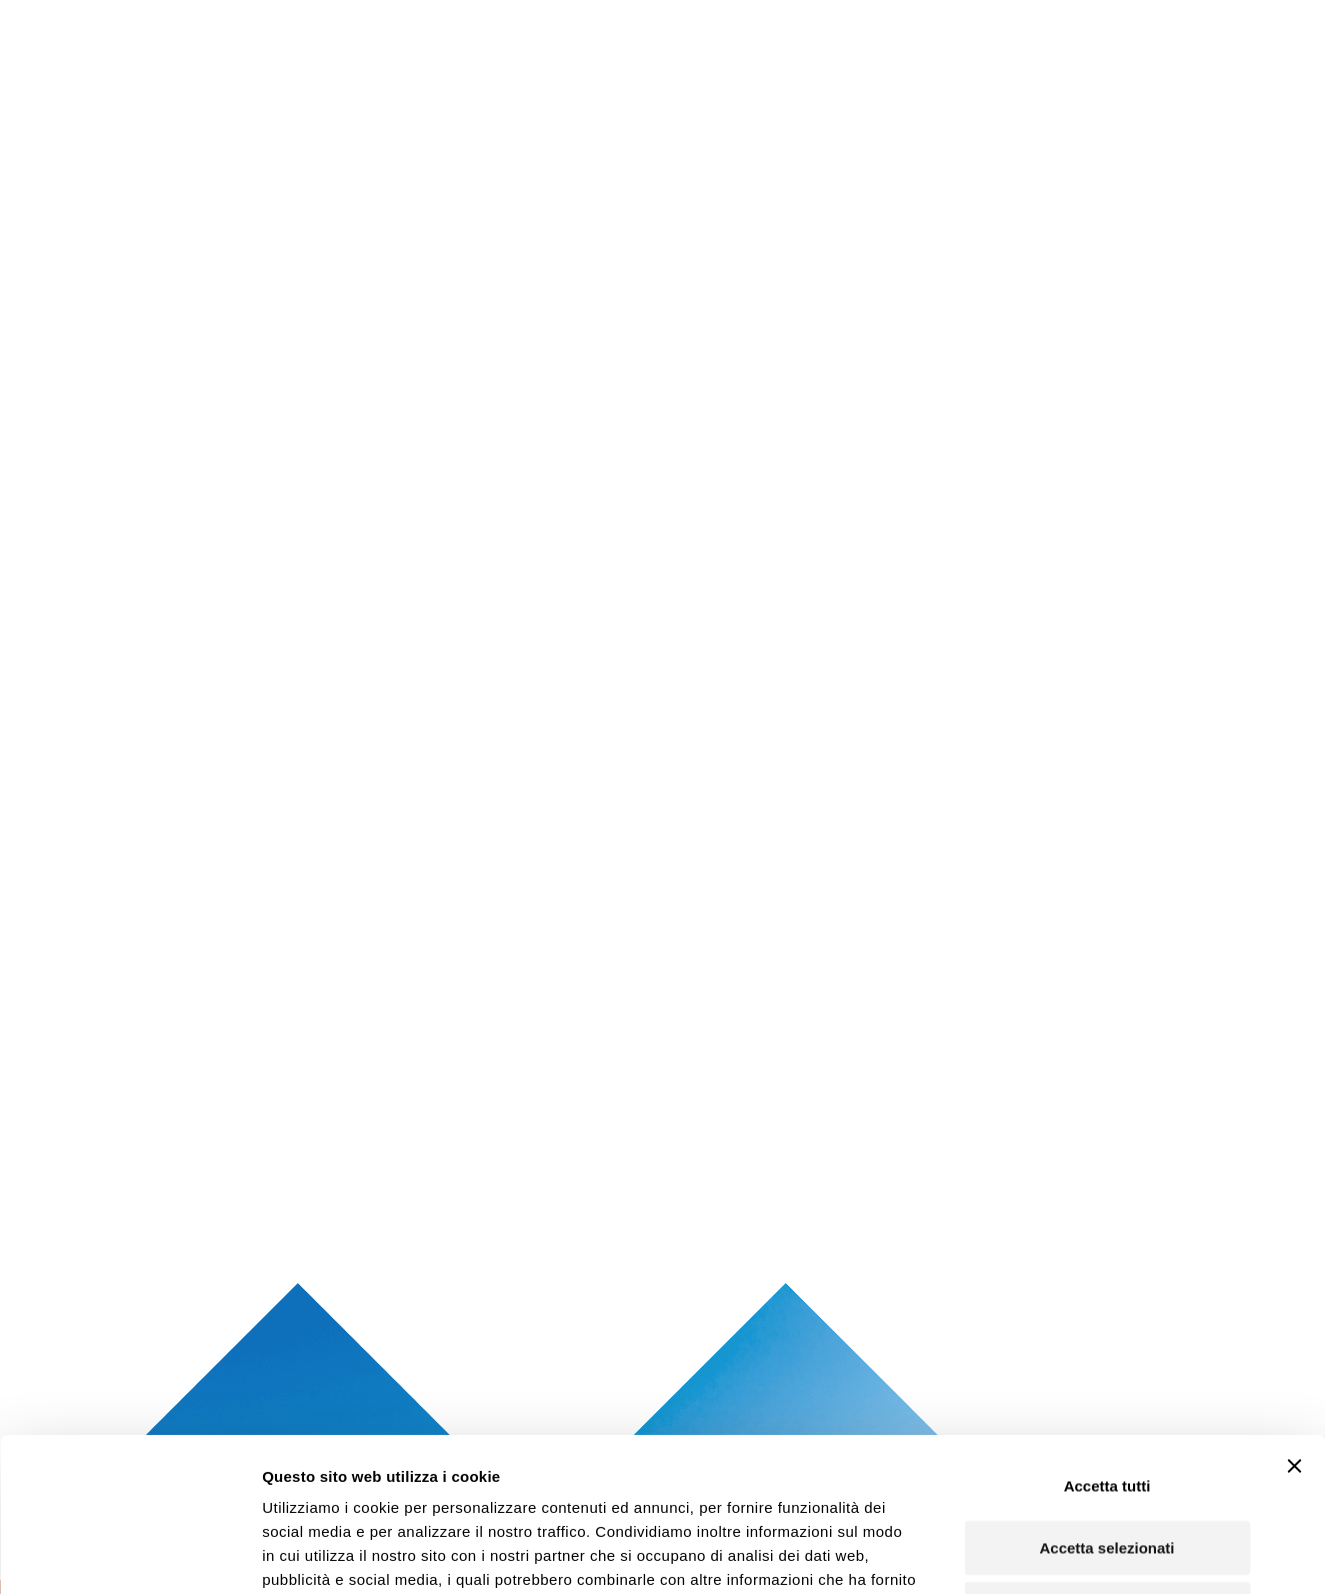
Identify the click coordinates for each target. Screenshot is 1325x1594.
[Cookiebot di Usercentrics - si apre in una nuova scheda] (129, 1555)
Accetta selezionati (1106, 1403)
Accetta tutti (1107, 1341)
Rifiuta (1107, 1464)
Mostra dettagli (1056, 1554)
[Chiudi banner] (1294, 1322)
